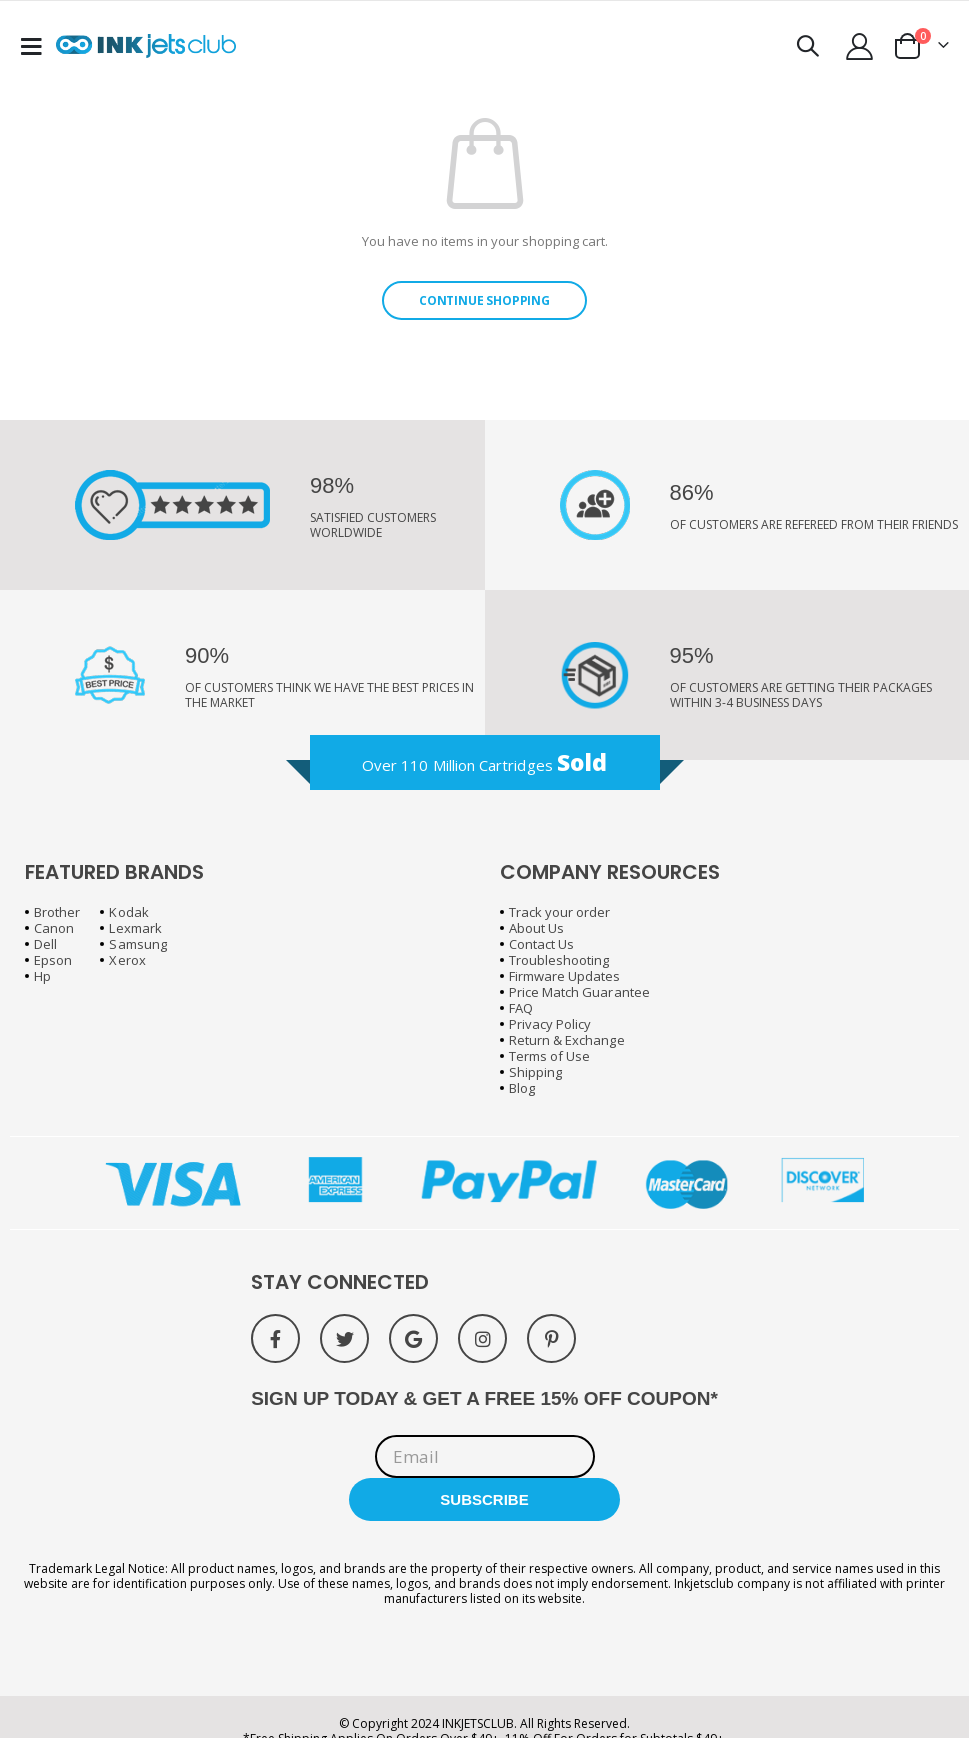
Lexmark (135, 928)
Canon (54, 928)
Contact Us (542, 944)
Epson (53, 960)
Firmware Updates (565, 976)
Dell (45, 944)
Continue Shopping (484, 300)
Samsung (137, 944)
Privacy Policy (550, 1024)
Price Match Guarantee (579, 992)
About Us (537, 928)
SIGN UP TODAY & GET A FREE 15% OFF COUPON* (484, 1398)
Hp (42, 976)
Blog (522, 1088)
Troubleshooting (559, 960)
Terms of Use (550, 1056)
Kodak (128, 912)
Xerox (127, 960)
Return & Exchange (567, 1040)
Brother (57, 912)
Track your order (560, 912)
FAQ (521, 1008)
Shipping (536, 1072)
